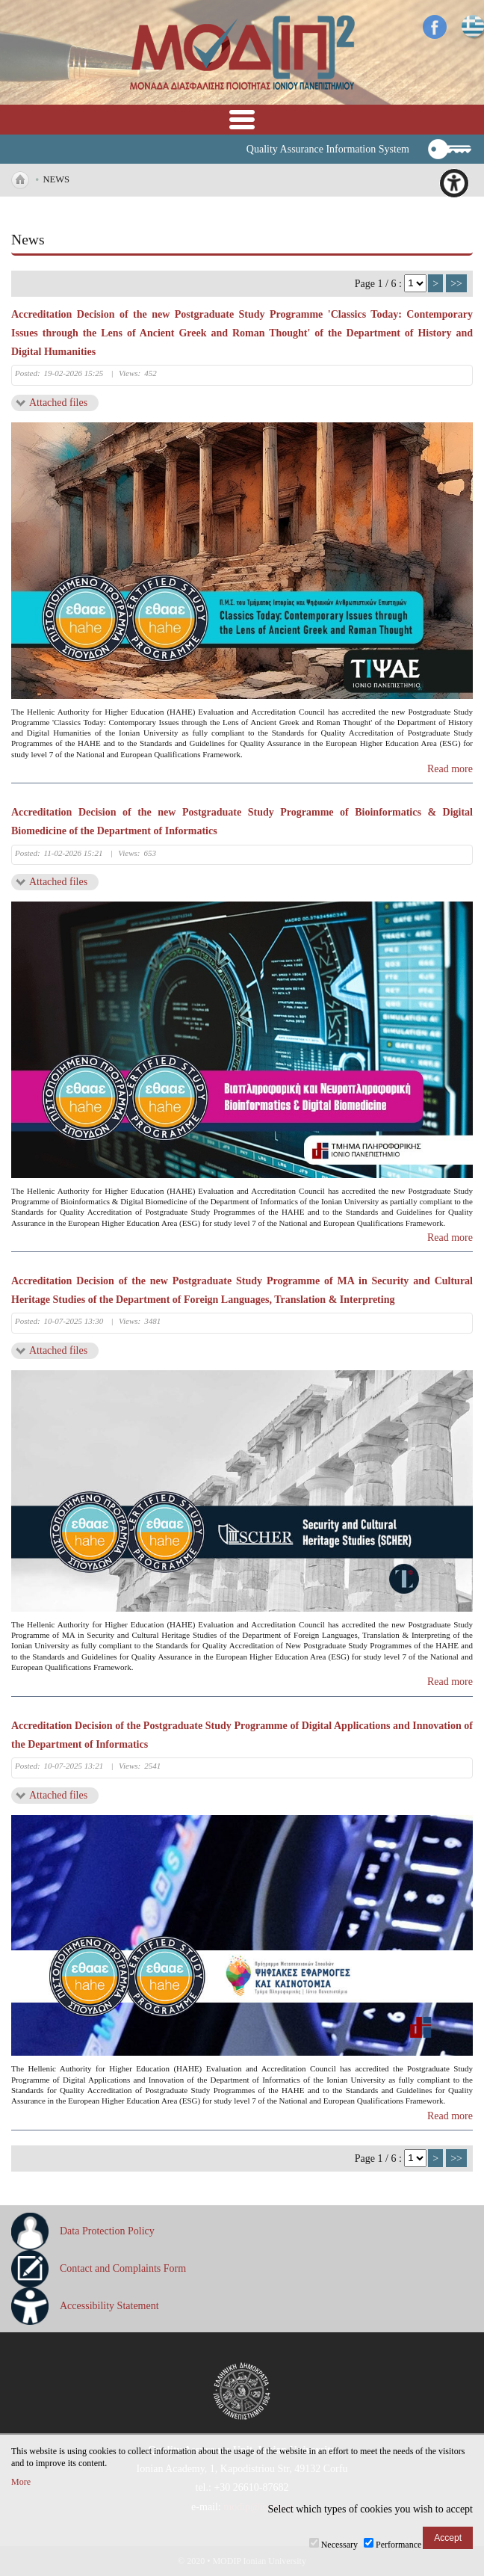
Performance (398, 2544)
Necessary (339, 2544)
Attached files (58, 402)
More (21, 2482)
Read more (450, 768)
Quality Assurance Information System (327, 149)
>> (456, 283)
